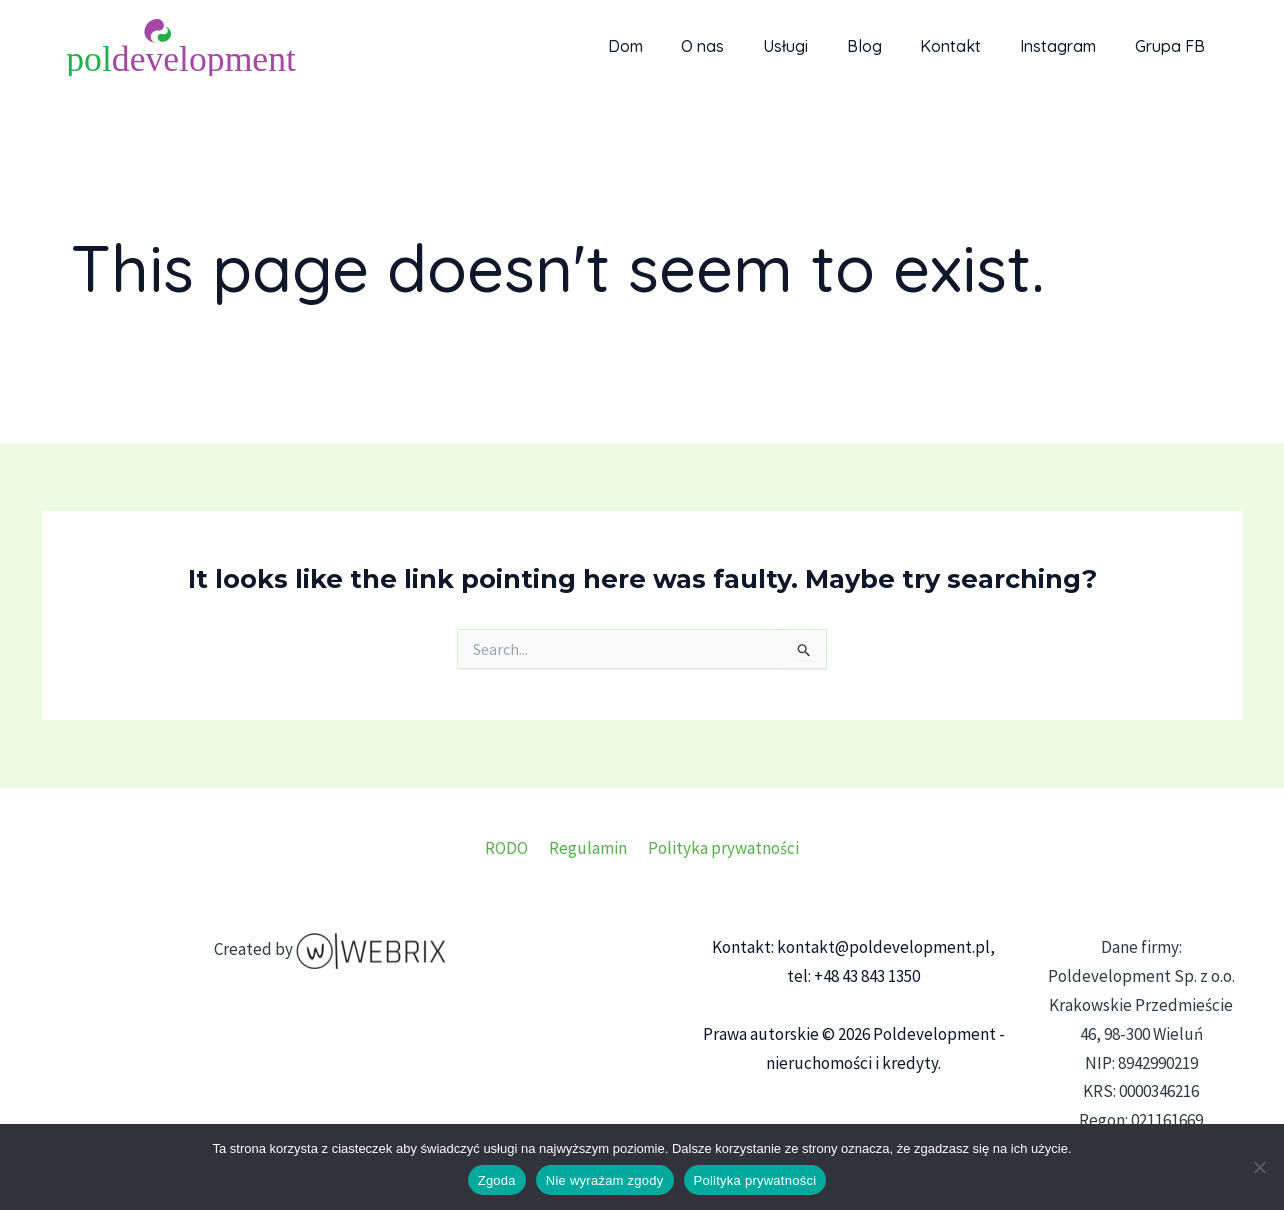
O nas (739, 46)
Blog (887, 46)
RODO (510, 848)
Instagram (1068, 46)
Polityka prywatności (719, 848)
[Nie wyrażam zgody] (1259, 1167)
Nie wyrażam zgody (605, 1180)
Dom (668, 46)
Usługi (815, 46)
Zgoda (497, 1180)
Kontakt (967, 46)
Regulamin (588, 848)
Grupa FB (1173, 46)
